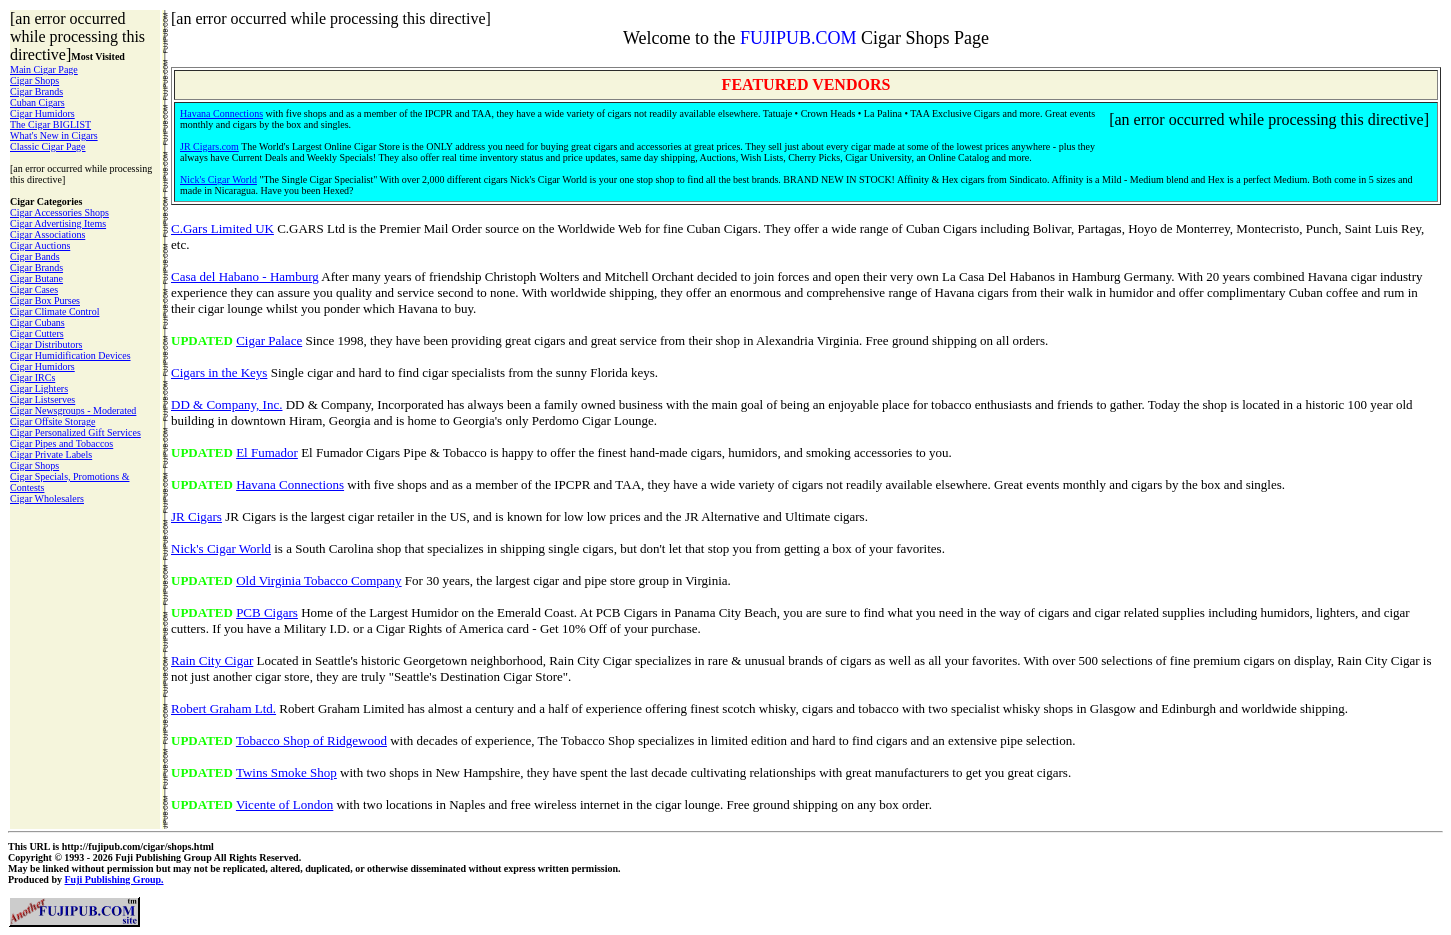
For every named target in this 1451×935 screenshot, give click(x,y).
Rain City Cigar (212, 660)
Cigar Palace (269, 340)
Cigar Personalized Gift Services (75, 432)
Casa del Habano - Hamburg (245, 276)
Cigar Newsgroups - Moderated (73, 410)
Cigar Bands (35, 256)
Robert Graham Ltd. (223, 708)
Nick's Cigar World (218, 179)
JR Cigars (196, 516)
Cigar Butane (36, 278)
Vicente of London (284, 804)
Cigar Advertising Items (58, 223)
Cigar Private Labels (51, 454)
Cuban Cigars (37, 102)
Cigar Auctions (40, 245)
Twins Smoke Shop (286, 772)
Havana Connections (221, 113)
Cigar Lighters (39, 388)
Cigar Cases (34, 289)
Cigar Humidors (42, 113)
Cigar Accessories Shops (59, 212)
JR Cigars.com (209, 146)
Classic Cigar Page (48, 146)
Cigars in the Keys (219, 372)
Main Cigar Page (44, 69)
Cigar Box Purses (45, 300)
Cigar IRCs (32, 377)
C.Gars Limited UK (222, 228)
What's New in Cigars (54, 135)
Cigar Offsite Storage (52, 421)
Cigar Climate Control (54, 311)
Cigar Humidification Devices (70, 355)
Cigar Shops (34, 80)
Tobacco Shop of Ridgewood (311, 740)
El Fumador (267, 452)
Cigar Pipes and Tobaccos (61, 443)
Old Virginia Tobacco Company (318, 580)
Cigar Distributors (46, 344)
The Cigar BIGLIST (50, 124)
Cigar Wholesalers (47, 498)
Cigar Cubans (37, 322)
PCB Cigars (267, 612)
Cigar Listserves (42, 399)
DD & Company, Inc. (226, 404)
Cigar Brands (36, 91)
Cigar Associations (47, 234)
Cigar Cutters (37, 333)
